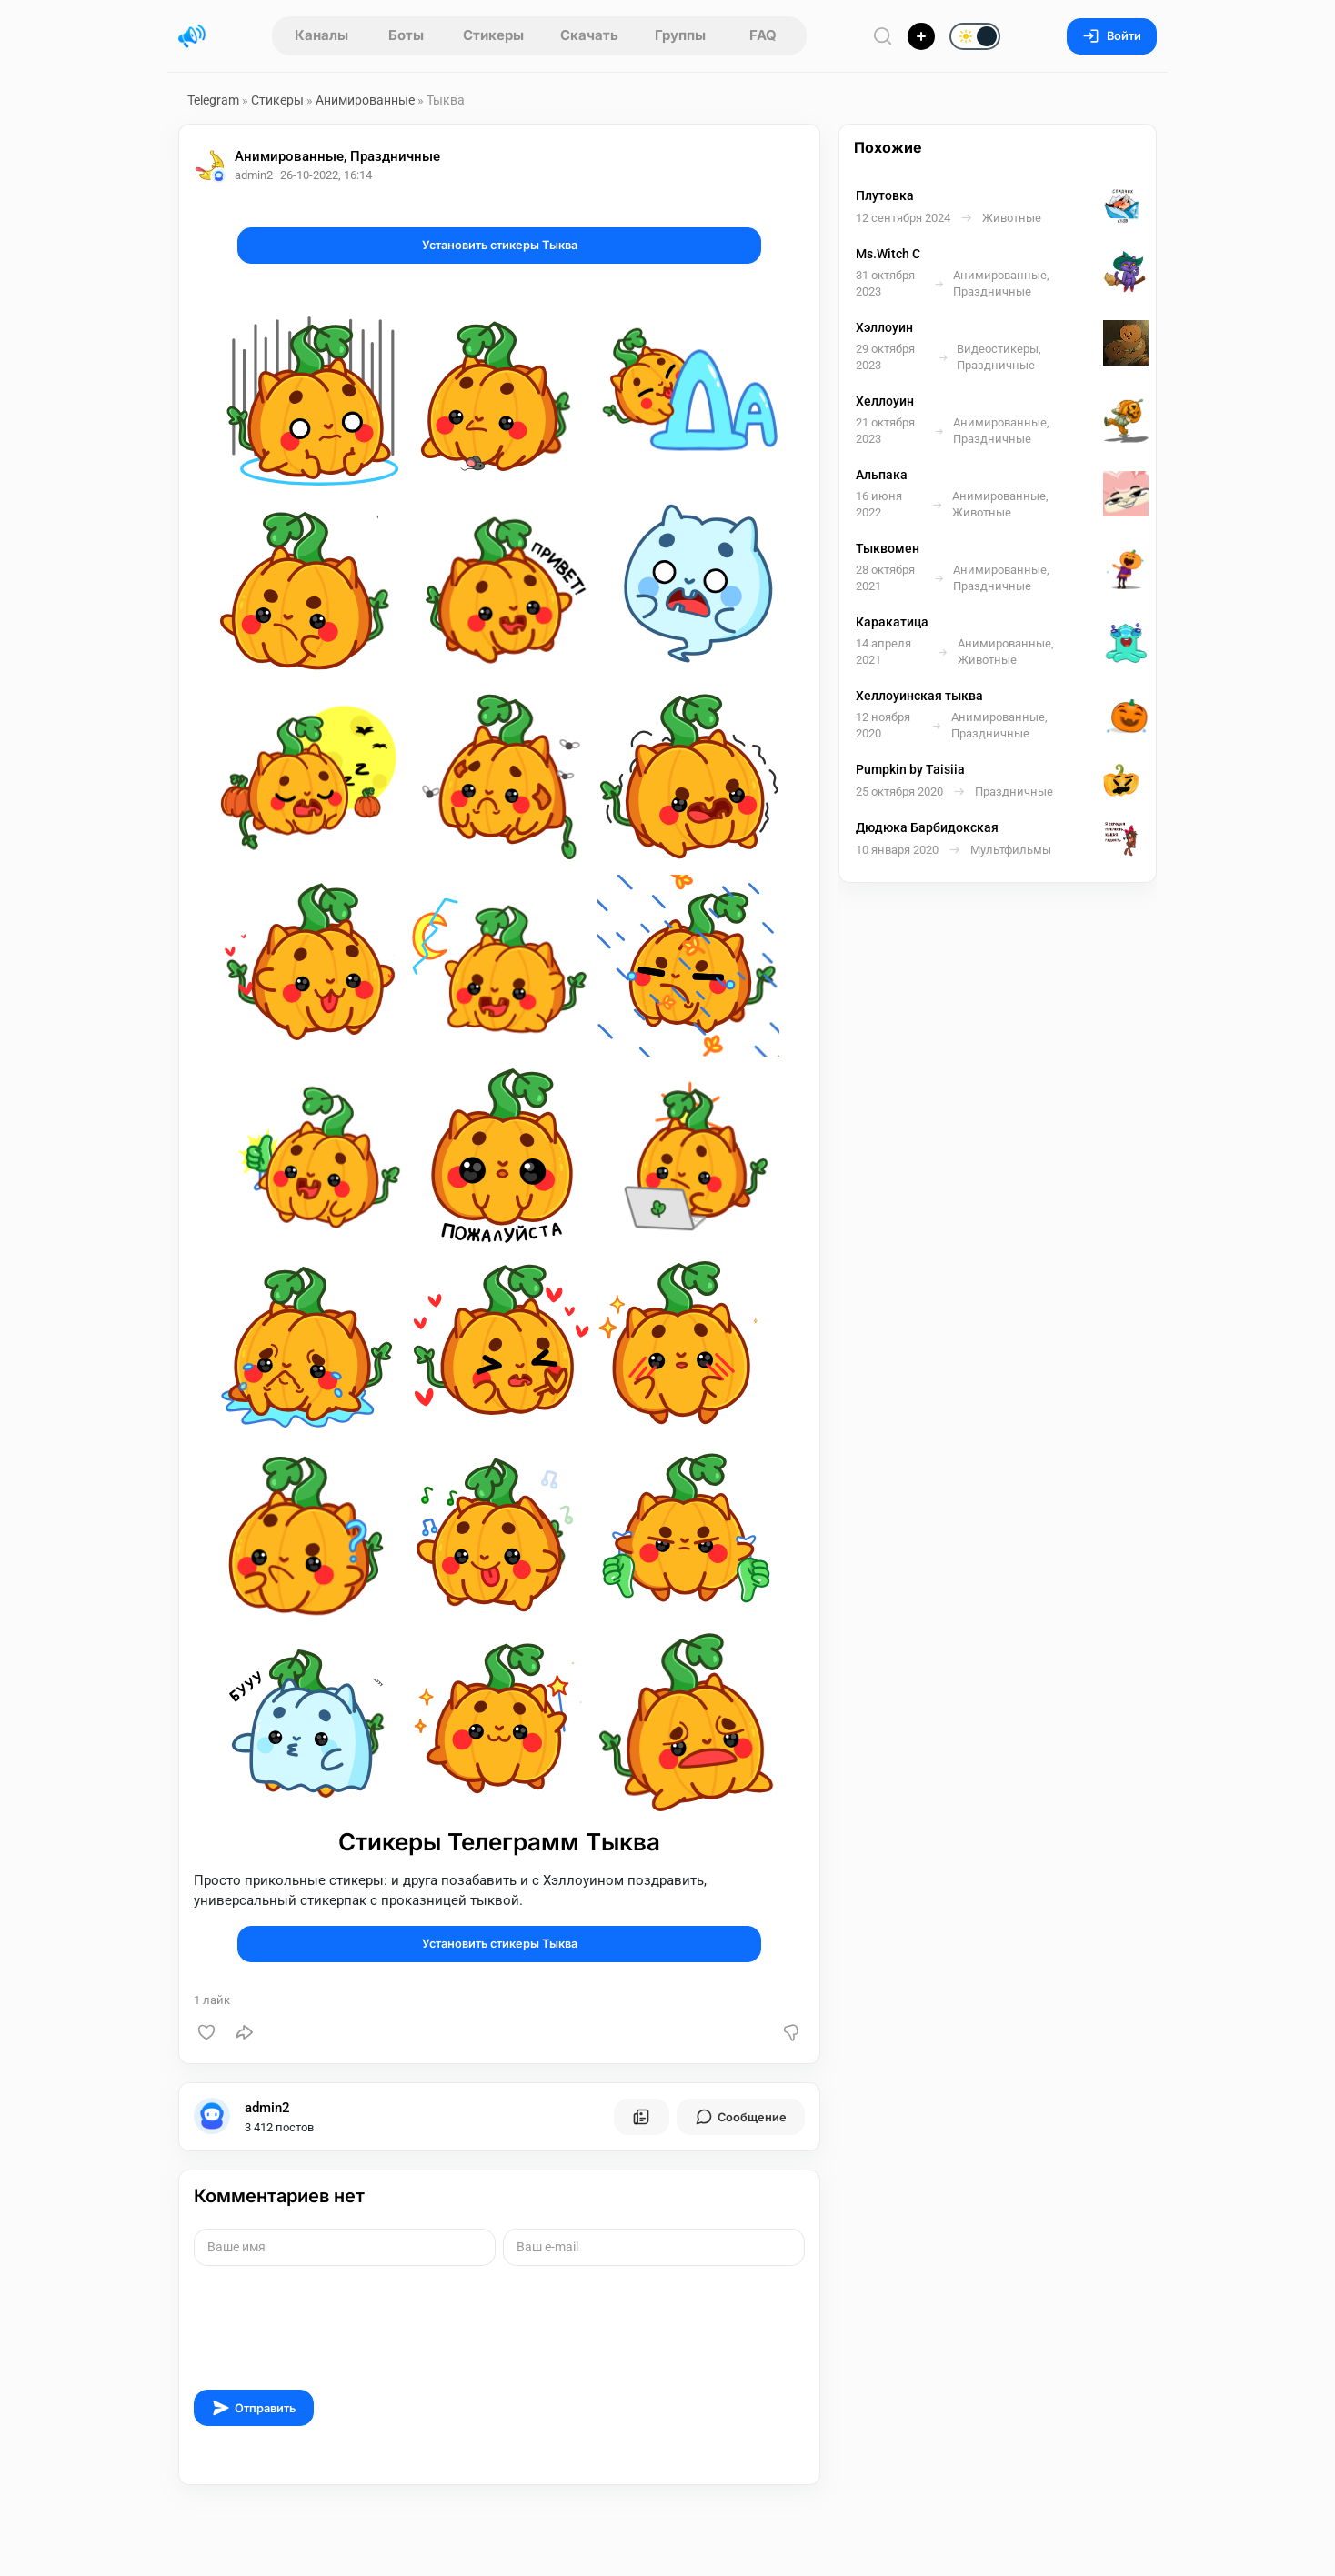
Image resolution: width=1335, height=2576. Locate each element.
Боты (406, 35)
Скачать (589, 35)
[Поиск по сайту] (883, 35)
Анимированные (365, 100)
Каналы (321, 35)
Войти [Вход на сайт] (1111, 36)
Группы (680, 35)
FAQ (763, 35)
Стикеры (493, 35)
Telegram (213, 100)
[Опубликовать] (921, 36)
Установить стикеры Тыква (499, 245)
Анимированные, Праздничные (337, 156)
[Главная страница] (192, 36)
